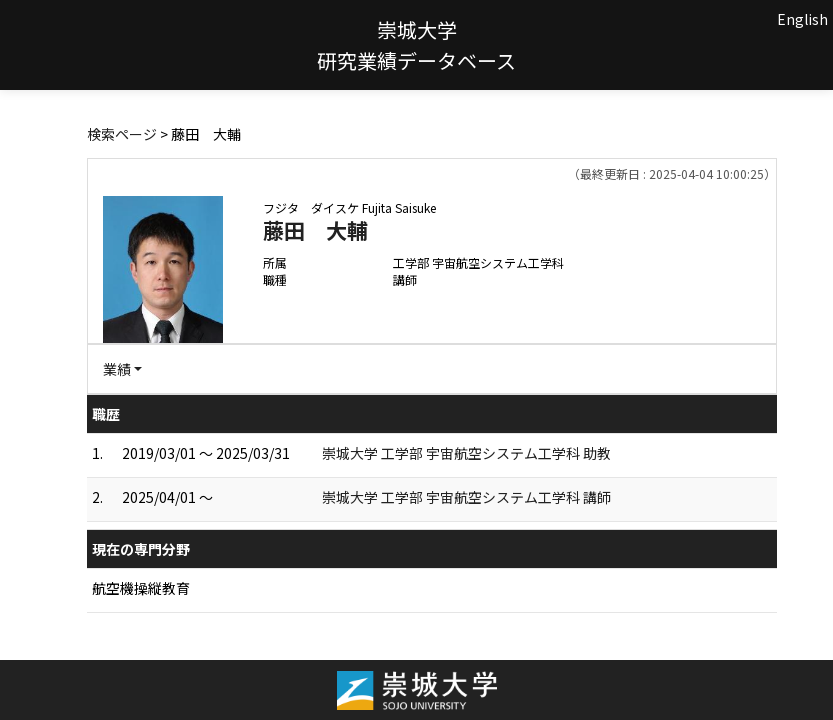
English (802, 19)
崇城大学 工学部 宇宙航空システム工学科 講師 (466, 497)
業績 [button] (117, 369)
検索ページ (122, 134)
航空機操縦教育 (141, 588)
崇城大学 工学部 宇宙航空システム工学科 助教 (466, 453)
